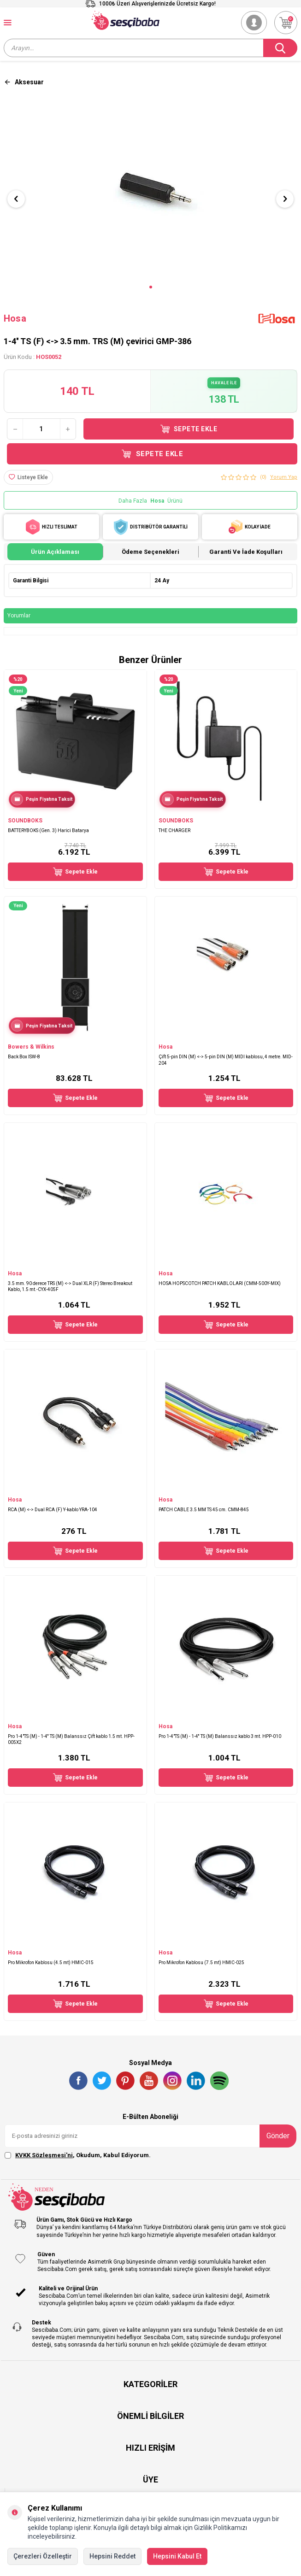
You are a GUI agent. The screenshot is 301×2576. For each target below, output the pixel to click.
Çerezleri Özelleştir (42, 2556)
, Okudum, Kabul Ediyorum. (78, 2155)
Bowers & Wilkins (31, 1047)
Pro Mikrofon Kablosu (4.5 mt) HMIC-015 (51, 1962)
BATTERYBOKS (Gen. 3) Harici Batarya (48, 830)
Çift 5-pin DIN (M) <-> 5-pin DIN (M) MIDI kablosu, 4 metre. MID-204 (226, 1059)
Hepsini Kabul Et (177, 2556)
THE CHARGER (174, 830)
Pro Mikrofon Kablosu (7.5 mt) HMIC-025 (201, 1962)
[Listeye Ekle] (28, 477)
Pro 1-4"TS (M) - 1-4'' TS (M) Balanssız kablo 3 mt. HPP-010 (220, 1736)
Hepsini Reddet (112, 2556)
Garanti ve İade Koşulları (246, 551)
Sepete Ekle (189, 429)
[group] (150, 191)
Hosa (15, 318)
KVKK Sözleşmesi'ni (44, 2155)
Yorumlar (18, 615)
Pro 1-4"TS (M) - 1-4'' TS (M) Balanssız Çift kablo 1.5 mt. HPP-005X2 (71, 1739)
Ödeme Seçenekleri (150, 551)
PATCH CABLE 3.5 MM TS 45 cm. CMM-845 (204, 1509)
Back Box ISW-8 (24, 1056)
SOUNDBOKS (25, 820)
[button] (150, 287)
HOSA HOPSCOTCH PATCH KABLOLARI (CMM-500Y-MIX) (220, 1283)
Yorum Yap (283, 477)
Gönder (277, 2135)
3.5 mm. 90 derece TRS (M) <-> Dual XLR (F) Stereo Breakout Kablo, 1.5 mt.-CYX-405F (70, 1286)
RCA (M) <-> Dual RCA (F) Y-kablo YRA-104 (52, 1509)
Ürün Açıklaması (55, 551)
